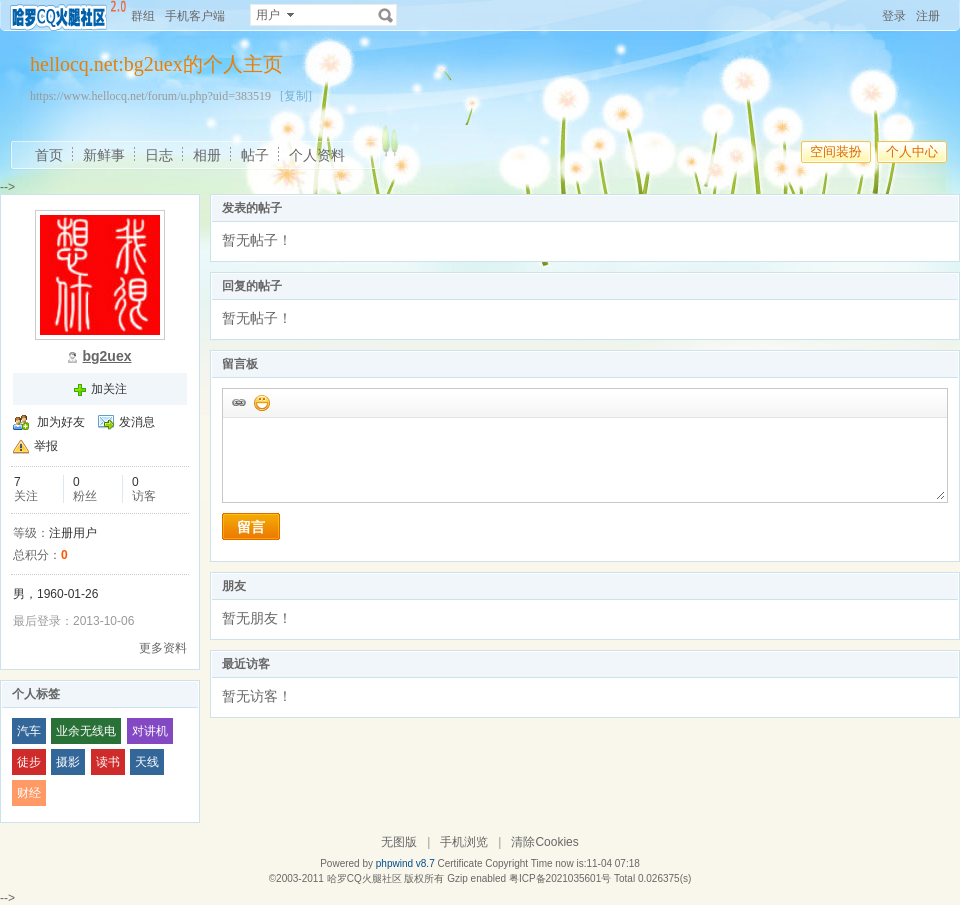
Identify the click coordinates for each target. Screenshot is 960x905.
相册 (207, 155)
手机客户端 (195, 16)
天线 (147, 762)
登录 (894, 16)
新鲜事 (104, 155)
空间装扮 (836, 151)
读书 (108, 762)
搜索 (386, 15)
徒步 (29, 762)
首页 (49, 155)
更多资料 (163, 648)
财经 (29, 793)
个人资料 (317, 155)
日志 (159, 155)
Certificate (459, 863)
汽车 (29, 731)
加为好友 (61, 422)
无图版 (399, 842)
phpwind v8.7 (405, 863)
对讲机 (150, 731)
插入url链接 (238, 402)
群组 (143, 16)
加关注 (109, 389)
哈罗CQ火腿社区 (364, 878)
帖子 (255, 155)
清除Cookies (544, 842)
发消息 (137, 422)
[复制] (296, 96)
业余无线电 (86, 731)
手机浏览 (464, 842)
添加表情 (261, 402)
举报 (46, 446)
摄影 (68, 762)
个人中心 (912, 151)
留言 (251, 527)
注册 (928, 16)
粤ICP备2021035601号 (560, 878)
